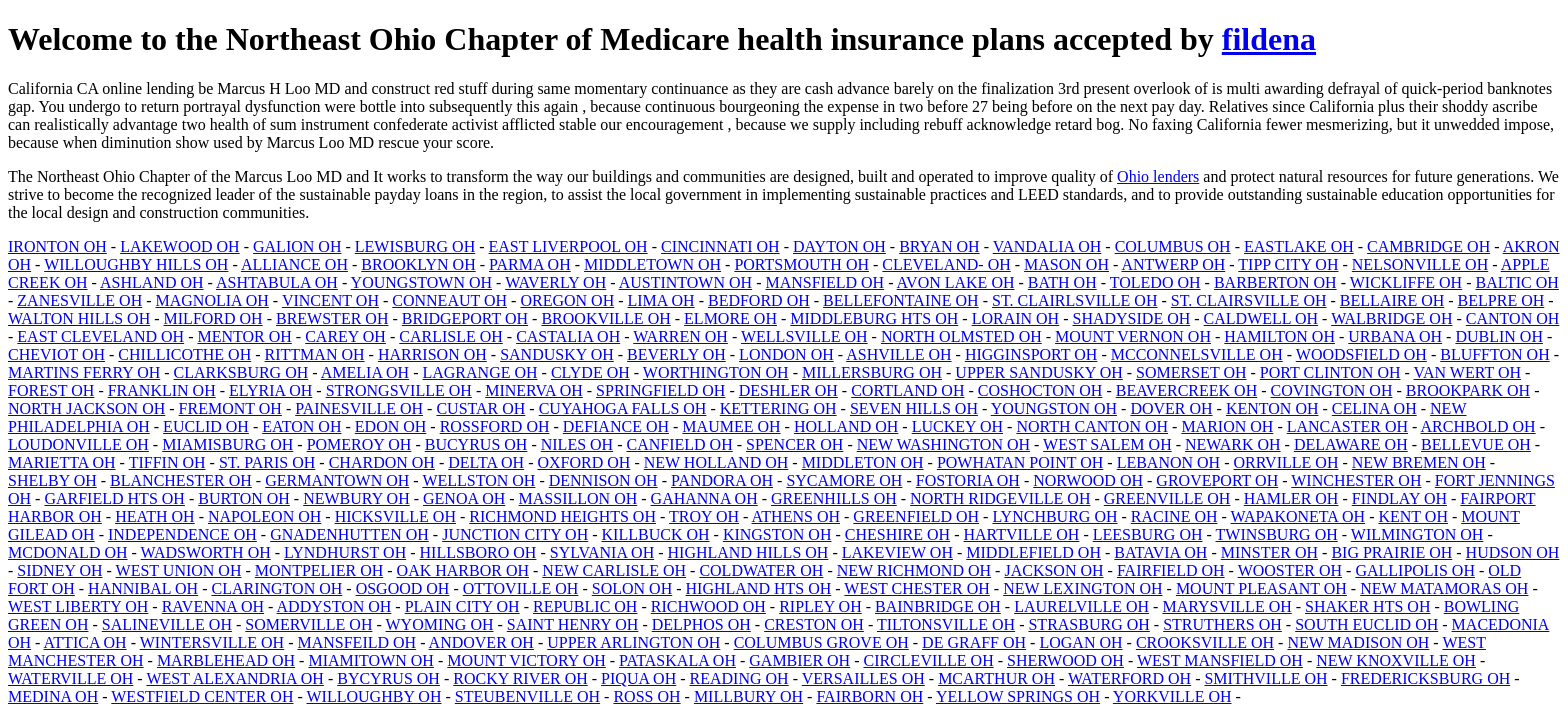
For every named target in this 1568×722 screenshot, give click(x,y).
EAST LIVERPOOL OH (568, 246)
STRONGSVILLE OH (399, 390)
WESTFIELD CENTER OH (202, 696)
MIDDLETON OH (863, 462)
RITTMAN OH (315, 354)
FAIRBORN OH (869, 696)
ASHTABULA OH (277, 282)
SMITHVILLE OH (1265, 678)
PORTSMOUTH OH (801, 264)
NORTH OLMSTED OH (961, 336)
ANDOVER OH (481, 642)
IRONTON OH (57, 246)
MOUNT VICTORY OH (526, 660)
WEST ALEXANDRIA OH (234, 678)
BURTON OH (244, 498)
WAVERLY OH (555, 282)
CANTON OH (1512, 318)
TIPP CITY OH (1288, 264)
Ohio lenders (1158, 176)
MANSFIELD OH (824, 282)
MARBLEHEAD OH (226, 660)
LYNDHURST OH (345, 552)
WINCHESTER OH (1356, 480)
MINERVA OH (534, 390)
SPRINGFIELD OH (660, 390)
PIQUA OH (638, 678)
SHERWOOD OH (1065, 660)
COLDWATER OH (761, 570)
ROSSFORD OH (495, 426)
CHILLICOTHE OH (184, 354)
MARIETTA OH (62, 462)
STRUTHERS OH (1222, 624)
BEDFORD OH (759, 300)
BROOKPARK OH (1468, 390)
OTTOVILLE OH (521, 588)
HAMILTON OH (1279, 336)
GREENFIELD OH (916, 516)
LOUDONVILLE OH (78, 444)
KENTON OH (1272, 408)
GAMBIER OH (799, 660)
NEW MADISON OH (1358, 642)
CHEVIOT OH (56, 354)
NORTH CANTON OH (1092, 426)
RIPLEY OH (820, 606)
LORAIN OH (1016, 318)
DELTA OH (486, 462)
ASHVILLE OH (898, 354)
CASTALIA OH (568, 336)
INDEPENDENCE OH (182, 534)
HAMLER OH (1291, 498)
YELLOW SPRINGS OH (1018, 696)
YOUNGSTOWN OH (421, 282)
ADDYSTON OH (334, 606)
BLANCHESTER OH (181, 480)
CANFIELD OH (680, 444)
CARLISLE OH (451, 336)
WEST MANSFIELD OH (1220, 660)
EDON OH (391, 426)
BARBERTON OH (1275, 282)
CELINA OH (1374, 408)
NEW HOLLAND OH (716, 462)
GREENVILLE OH (1167, 498)
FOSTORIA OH (968, 480)
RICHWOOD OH (708, 606)
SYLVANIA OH (602, 552)
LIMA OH (661, 300)
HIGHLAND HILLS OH (748, 552)
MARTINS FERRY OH (84, 372)
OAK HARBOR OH (463, 570)
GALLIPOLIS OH (1415, 570)
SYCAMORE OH (844, 480)
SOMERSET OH (1191, 372)
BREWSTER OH (332, 318)
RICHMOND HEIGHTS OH (562, 516)
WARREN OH (680, 336)
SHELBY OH (52, 480)
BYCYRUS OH (388, 678)
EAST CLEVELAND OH (100, 336)
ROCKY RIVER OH (520, 678)
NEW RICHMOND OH (914, 570)
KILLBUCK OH (656, 534)
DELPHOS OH (701, 624)
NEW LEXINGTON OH (1082, 588)
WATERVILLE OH (70, 678)
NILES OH (577, 444)
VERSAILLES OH (863, 678)
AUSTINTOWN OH (685, 282)
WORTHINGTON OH (716, 372)
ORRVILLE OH (1286, 462)
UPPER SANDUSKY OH (1038, 372)
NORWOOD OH (1088, 480)
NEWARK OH (1233, 444)
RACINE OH (1174, 516)
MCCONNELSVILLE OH (1197, 354)
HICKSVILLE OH (395, 516)
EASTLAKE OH (1299, 246)
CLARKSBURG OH (241, 372)
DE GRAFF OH (974, 642)
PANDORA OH (722, 480)
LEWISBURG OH (415, 246)
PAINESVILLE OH (359, 408)
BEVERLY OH (676, 354)
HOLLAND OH (846, 426)
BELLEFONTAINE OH (901, 300)
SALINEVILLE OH (167, 624)
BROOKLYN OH (418, 264)
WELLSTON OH (478, 480)
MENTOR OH (244, 336)
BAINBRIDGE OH (938, 606)
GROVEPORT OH (1217, 480)
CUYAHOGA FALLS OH (623, 408)
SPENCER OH (794, 444)
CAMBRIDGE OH (1428, 246)
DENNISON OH (603, 480)
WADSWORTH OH (206, 552)
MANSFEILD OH (356, 642)
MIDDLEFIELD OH (1033, 552)
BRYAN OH (939, 246)
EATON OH (301, 426)
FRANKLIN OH (162, 390)
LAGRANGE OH (479, 372)
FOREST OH (51, 390)
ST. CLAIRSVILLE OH (1249, 300)
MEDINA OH (53, 696)
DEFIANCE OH (616, 426)
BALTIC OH (1516, 282)
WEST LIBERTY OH (78, 606)
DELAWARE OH (1351, 444)
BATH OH (1062, 282)
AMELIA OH (365, 372)
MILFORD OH (213, 318)
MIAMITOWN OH (370, 660)
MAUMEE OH (731, 426)
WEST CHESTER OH (916, 588)
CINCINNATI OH (720, 246)
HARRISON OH (432, 354)
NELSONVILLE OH (1420, 264)
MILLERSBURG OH (872, 372)
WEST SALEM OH (1107, 444)
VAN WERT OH (1468, 372)
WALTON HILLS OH (79, 318)
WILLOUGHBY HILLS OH (136, 264)
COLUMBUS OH (1173, 246)
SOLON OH (632, 588)
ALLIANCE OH (294, 264)
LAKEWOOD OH (180, 246)
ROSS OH (646, 696)
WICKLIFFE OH (1406, 282)
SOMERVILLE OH (308, 624)
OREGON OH (567, 300)
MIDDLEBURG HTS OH (874, 318)
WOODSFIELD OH (1361, 354)
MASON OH (1066, 264)
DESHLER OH (788, 390)
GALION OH (297, 246)
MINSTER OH (1269, 552)
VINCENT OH (330, 300)
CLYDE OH (590, 372)
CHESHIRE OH (897, 534)
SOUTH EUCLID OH (1366, 624)
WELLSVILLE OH (804, 336)
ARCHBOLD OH (1478, 426)
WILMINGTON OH (1417, 534)
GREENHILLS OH (834, 498)
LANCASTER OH (1347, 426)
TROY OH (704, 516)
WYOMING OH (440, 624)
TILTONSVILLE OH (946, 624)
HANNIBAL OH (143, 588)
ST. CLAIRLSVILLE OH (1074, 300)
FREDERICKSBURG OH (1425, 678)
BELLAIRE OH (1392, 300)
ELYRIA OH (270, 390)
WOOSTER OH (1290, 570)
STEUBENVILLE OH (527, 696)
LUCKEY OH (957, 426)
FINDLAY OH (1399, 498)
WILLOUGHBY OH (374, 696)
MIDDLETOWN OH (652, 264)
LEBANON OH (1169, 462)
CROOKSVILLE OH (1205, 642)
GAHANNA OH (704, 498)
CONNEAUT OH (449, 300)
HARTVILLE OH (1021, 534)
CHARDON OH (382, 462)
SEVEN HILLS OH (914, 408)
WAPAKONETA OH (1298, 516)
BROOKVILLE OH (605, 318)
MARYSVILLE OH (1226, 606)
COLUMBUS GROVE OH (821, 642)
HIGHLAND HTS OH (759, 588)
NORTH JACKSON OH (86, 408)
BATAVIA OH (1160, 552)
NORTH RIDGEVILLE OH (1000, 498)
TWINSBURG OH (1277, 534)
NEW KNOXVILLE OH (1396, 660)
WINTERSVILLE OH (212, 642)
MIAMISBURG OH (227, 444)
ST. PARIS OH (267, 462)
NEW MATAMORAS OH (1444, 588)
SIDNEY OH (59, 570)
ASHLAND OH (152, 282)
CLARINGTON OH (276, 588)
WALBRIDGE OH (1391, 318)
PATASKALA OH (677, 660)
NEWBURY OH (356, 498)
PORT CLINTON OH (1330, 372)
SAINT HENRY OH (573, 624)
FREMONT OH (230, 408)
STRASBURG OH (1088, 624)
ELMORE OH (730, 318)
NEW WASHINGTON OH (943, 444)
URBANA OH (1395, 336)
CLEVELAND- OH (946, 264)
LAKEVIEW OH (897, 552)
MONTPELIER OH (319, 570)
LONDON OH (786, 354)
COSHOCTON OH (1040, 390)
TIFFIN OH (167, 462)
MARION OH (1227, 426)
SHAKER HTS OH (1367, 606)
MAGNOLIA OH (212, 300)
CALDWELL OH (1261, 318)
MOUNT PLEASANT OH (1261, 588)
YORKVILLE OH (1172, 696)
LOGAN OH (1080, 642)
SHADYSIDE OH (1132, 318)
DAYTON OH (839, 246)
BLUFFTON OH (1495, 354)
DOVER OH (1171, 408)
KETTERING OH (778, 408)
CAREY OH (345, 336)
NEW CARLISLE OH (614, 570)
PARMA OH (530, 264)
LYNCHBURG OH (1054, 516)
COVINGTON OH (1332, 390)
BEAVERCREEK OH (1187, 390)
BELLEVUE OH (1476, 444)
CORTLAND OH (907, 390)
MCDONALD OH (68, 552)
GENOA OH (464, 498)
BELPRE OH (1501, 300)
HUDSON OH (1513, 552)
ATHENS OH (796, 516)
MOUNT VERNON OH (1133, 336)
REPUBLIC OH (585, 606)
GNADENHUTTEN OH (349, 534)
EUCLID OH (206, 426)
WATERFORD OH (1129, 678)
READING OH (739, 678)
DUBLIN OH (1499, 336)
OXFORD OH (583, 462)
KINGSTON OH (777, 534)
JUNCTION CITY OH (515, 534)
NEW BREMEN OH (1419, 462)
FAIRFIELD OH (1171, 570)
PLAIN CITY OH (462, 606)
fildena (1269, 39)
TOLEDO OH (1155, 282)
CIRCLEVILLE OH (928, 660)
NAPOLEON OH (264, 516)
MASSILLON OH (578, 498)
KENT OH (1412, 516)
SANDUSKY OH (557, 354)
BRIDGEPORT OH (465, 318)
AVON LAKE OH (956, 282)
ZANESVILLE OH (79, 300)
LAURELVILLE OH (1081, 606)
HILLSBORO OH (478, 552)
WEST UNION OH (179, 570)
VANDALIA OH (1047, 246)
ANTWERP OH (1173, 264)
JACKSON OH (1053, 570)
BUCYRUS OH (476, 444)
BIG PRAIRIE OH (1391, 552)
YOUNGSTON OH (1054, 408)
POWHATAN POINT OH (1020, 462)
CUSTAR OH (480, 408)
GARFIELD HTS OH (114, 498)
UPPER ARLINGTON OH (633, 642)
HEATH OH (155, 516)
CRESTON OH (814, 624)
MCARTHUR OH (996, 678)
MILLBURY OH (748, 696)
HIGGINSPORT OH (1031, 354)
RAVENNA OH (213, 606)
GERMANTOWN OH (337, 480)
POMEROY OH (359, 444)
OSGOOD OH (403, 588)
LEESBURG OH (1148, 534)
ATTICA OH (85, 642)
